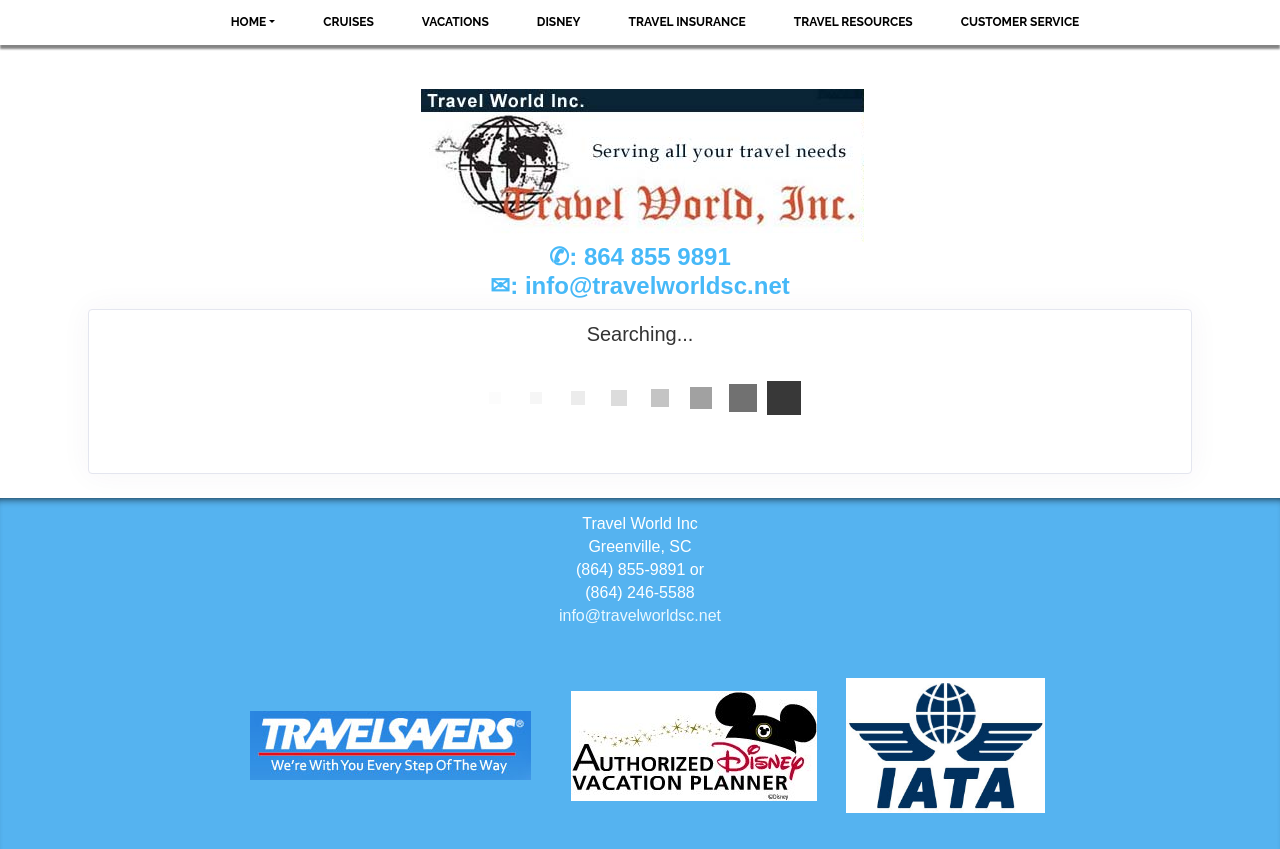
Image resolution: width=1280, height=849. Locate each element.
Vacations (455, 22)
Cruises (348, 22)
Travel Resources (853, 22)
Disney (559, 22)
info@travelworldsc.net (657, 285)
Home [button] (249, 22)
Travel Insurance (687, 22)
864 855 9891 (657, 256)
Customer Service (1020, 22)
